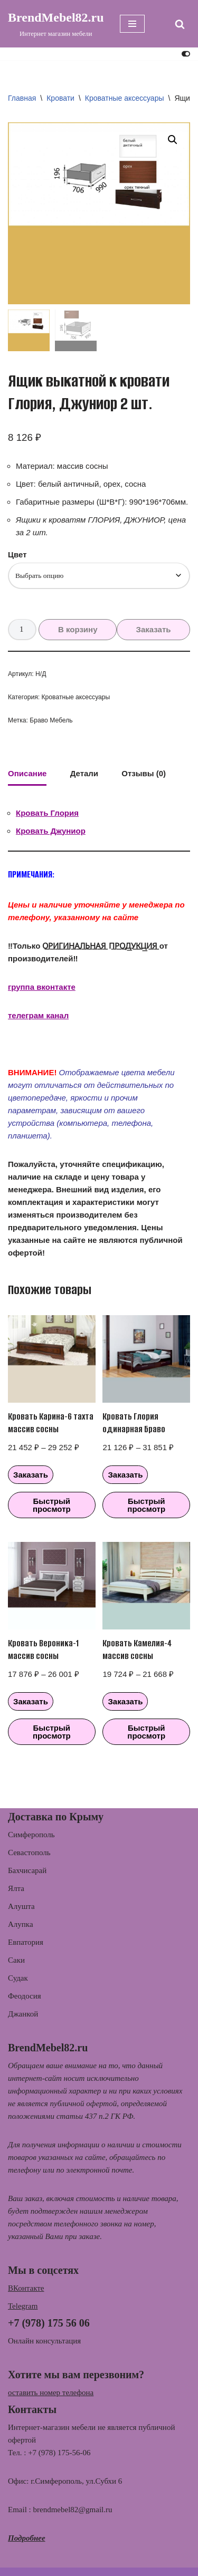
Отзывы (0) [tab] (143, 773)
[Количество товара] (22, 629)
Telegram (22, 2306)
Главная (22, 98)
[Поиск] (180, 24)
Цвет (17, 554)
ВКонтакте (26, 2288)
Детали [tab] (84, 773)
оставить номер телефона (50, 2392)
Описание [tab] (27, 773)
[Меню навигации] (132, 24)
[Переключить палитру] (186, 54)
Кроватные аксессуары (124, 98)
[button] (172, 139)
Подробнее (26, 2538)
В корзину (78, 629)
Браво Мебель (51, 720)
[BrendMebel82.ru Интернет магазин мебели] (56, 23)
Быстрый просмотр (52, 1505)
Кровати (60, 98)
